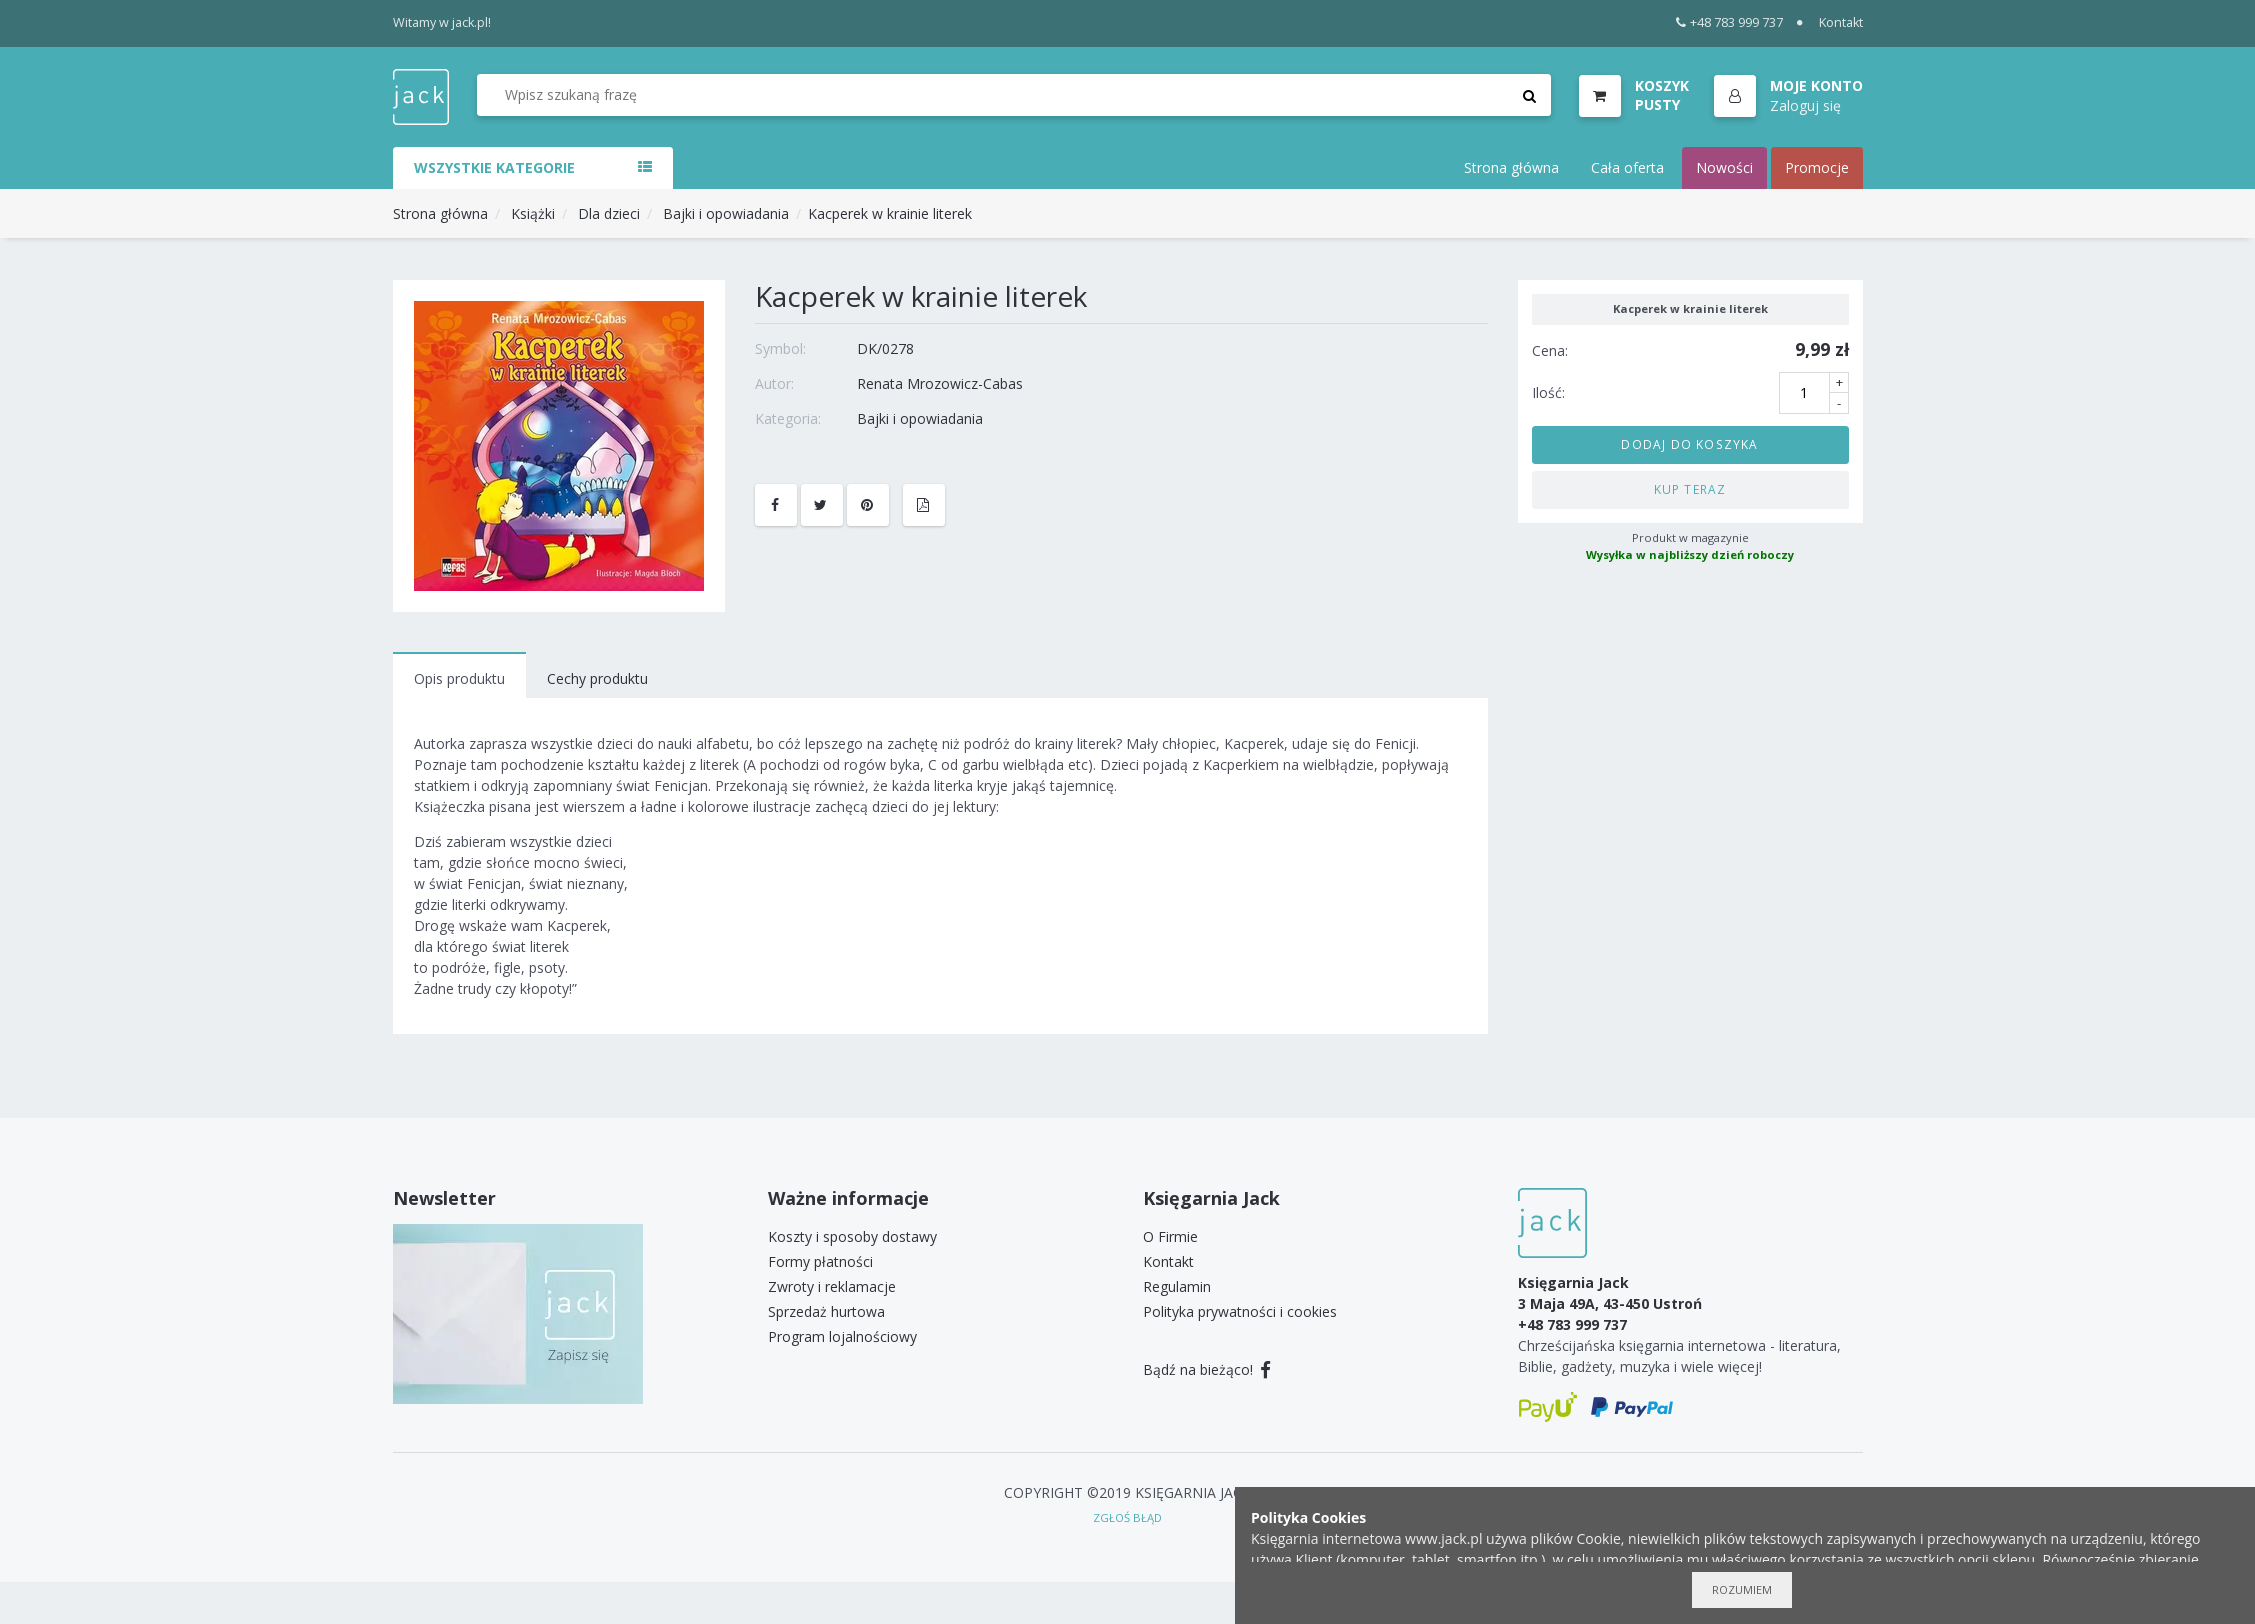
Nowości (1724, 167)
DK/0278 (885, 348)
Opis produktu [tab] (459, 678)
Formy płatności (820, 1261)
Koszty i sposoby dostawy (852, 1236)
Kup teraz (1690, 489)
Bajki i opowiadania (726, 213)
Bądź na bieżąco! (1207, 1369)
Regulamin (1177, 1286)
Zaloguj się (1805, 105)
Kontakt (1841, 22)
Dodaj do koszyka (1689, 444)
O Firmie (1170, 1236)
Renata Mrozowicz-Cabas (940, 383)
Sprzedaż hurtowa (826, 1311)
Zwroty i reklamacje (832, 1286)
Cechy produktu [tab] (597, 678)
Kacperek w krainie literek (890, 213)
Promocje (1817, 167)
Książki (533, 213)
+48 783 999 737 (1729, 22)
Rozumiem (1742, 1589)
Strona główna (1511, 167)
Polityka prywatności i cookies (1240, 1311)
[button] (1788, 97)
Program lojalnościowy (842, 1336)
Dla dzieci (609, 213)
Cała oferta (1627, 167)
